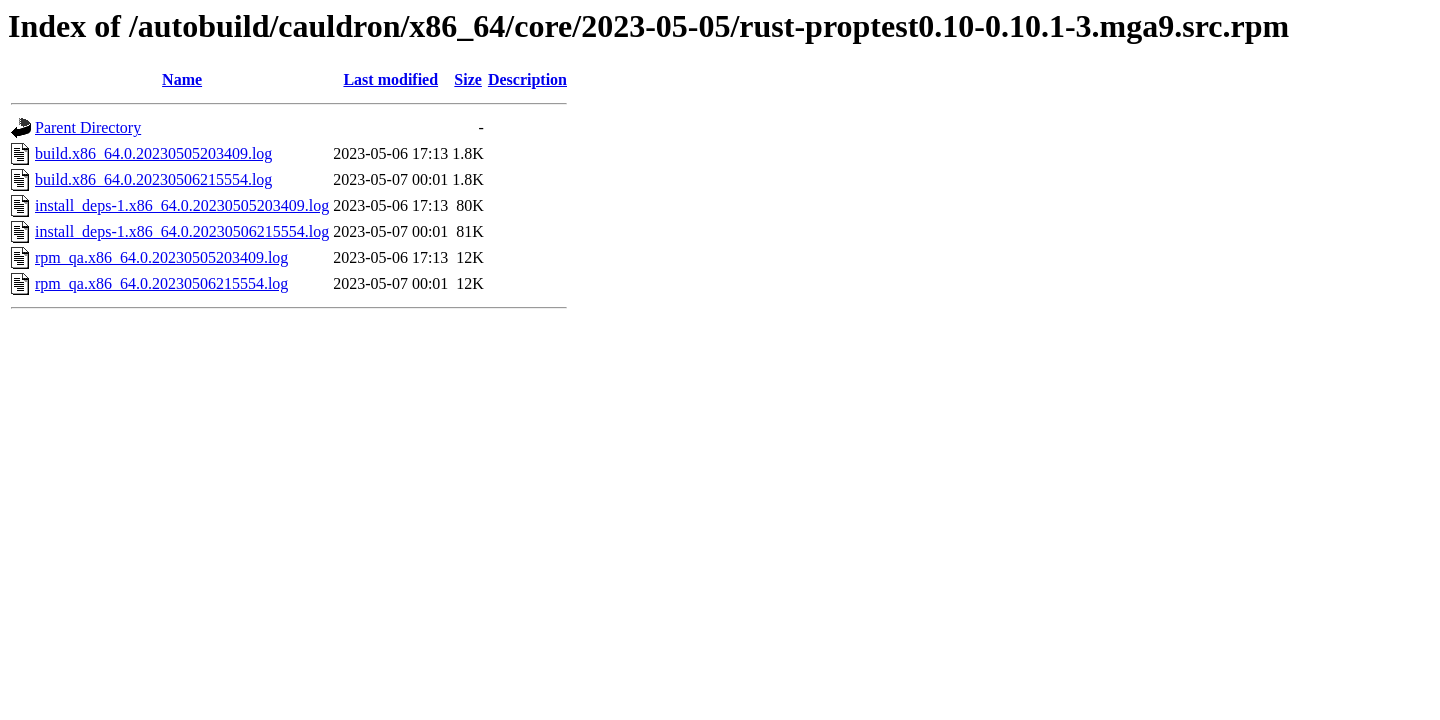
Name (182, 79)
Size (468, 79)
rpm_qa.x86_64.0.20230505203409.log (161, 257)
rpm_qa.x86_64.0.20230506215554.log (161, 283)
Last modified (390, 79)
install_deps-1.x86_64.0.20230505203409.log (182, 205)
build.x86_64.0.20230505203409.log (153, 153)
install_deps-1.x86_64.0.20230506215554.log (182, 231)
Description (527, 79)
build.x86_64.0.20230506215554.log (153, 179)
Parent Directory (88, 127)
